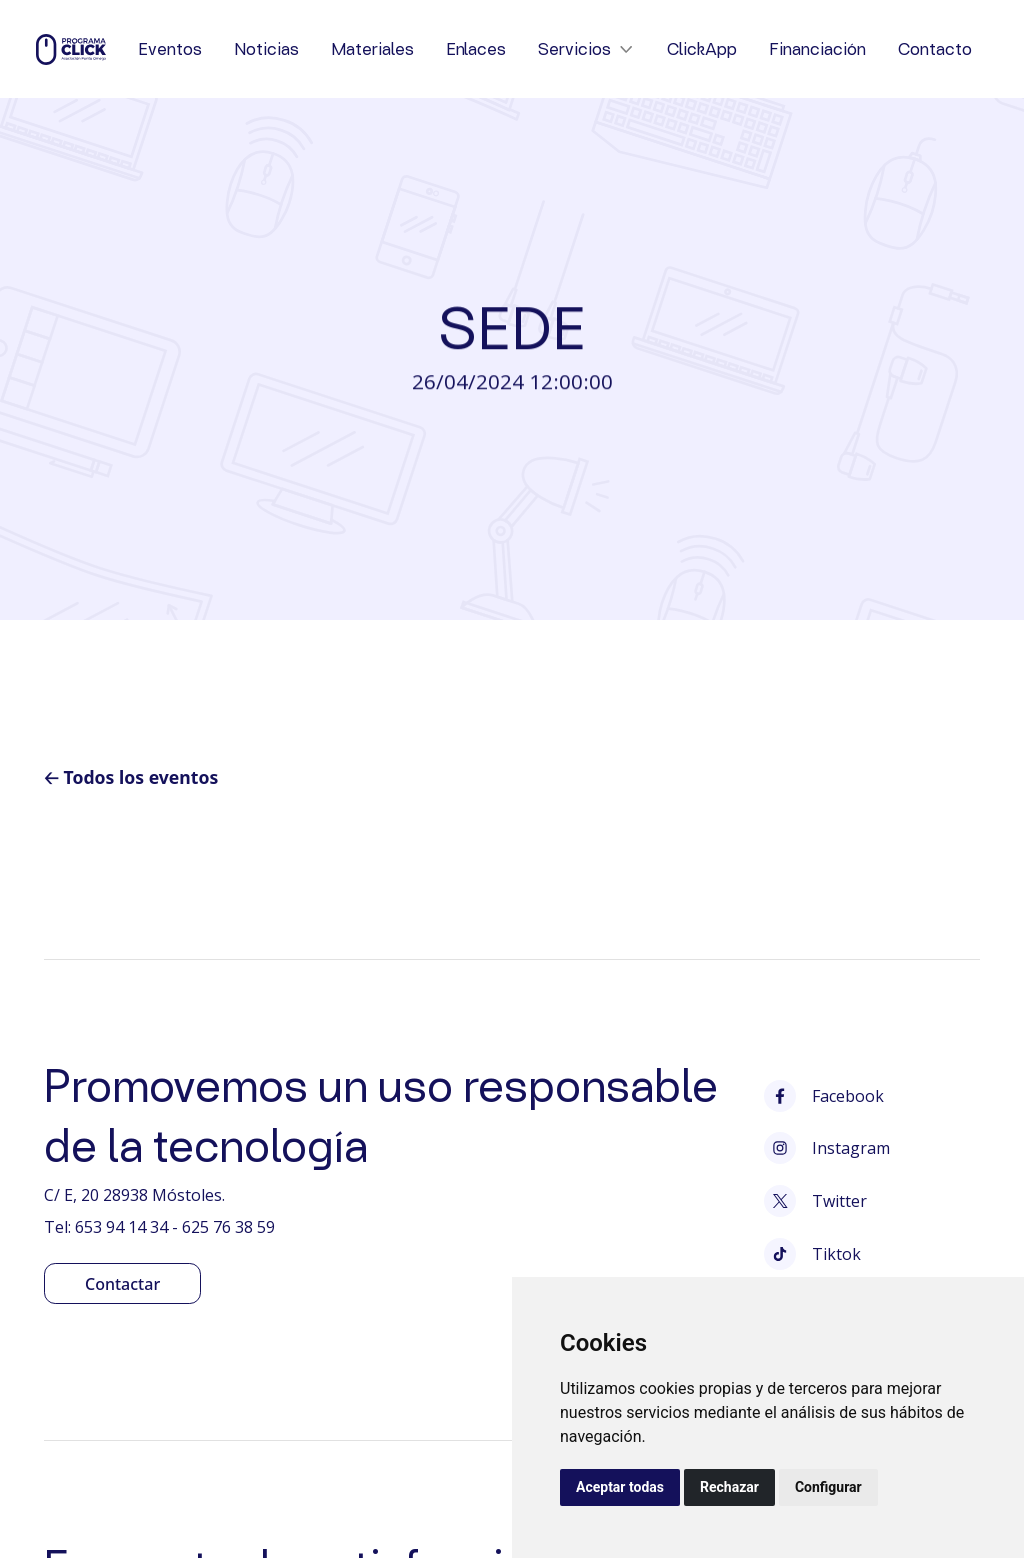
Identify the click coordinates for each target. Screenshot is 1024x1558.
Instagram (827, 1148)
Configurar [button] (828, 1487)
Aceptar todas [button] (620, 1487)
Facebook (824, 1096)
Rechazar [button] (729, 1487)
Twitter (815, 1201)
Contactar (122, 1284)
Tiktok (812, 1254)
